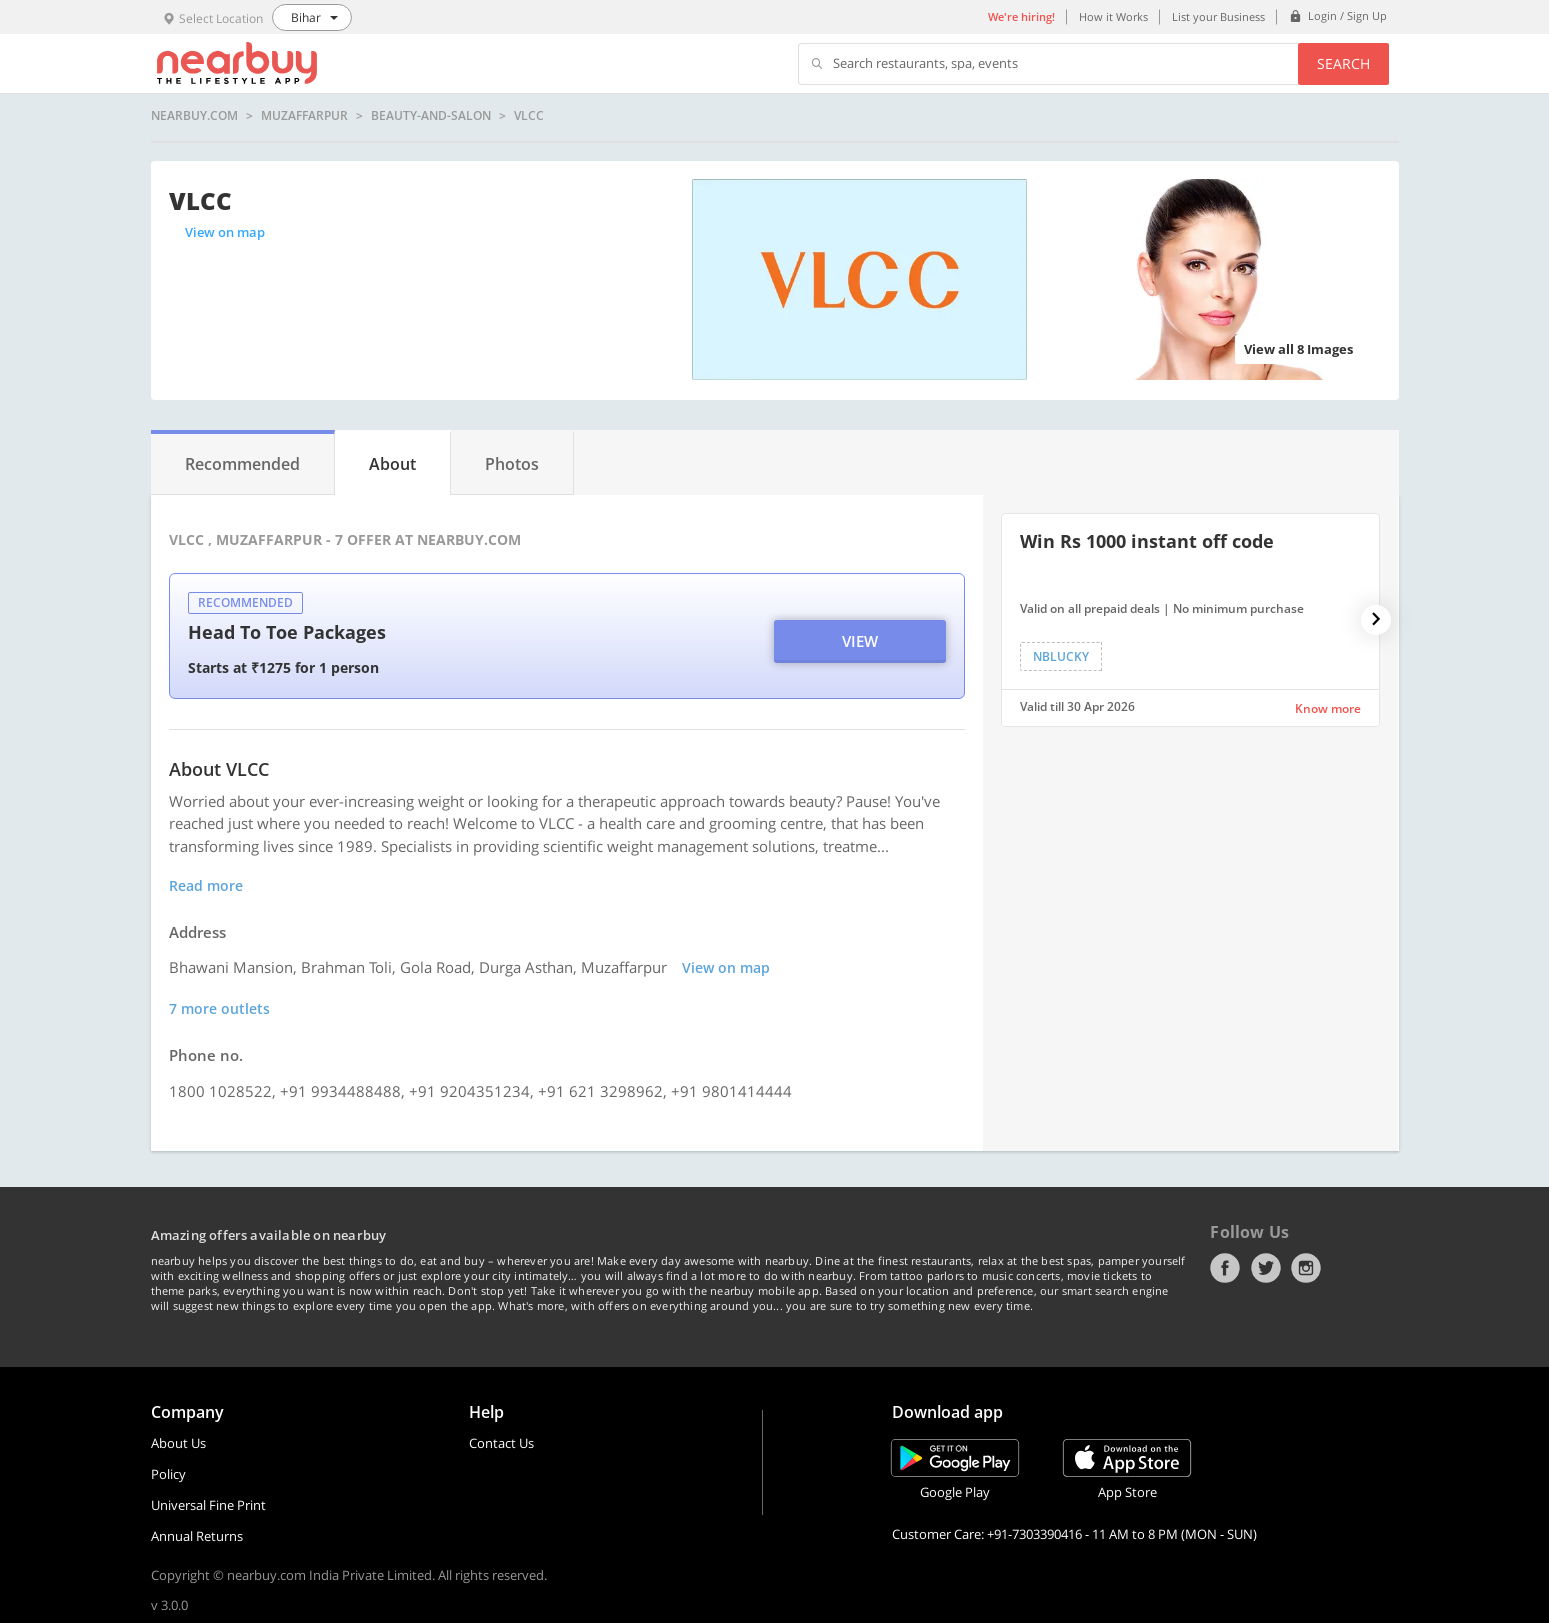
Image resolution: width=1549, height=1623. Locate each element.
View (860, 641)
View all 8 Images (1298, 349)
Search (1343, 63)
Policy (168, 1474)
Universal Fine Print (208, 1505)
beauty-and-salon (431, 116)
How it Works (1113, 16)
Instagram (1306, 1268)
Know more (1328, 708)
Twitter (1266, 1268)
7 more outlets (219, 1008)
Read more (206, 885)
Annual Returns (197, 1536)
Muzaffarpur (304, 116)
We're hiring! (1021, 16)
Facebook (1225, 1268)
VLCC (529, 116)
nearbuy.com (194, 116)
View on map (225, 232)
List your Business (1218, 16)
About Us (178, 1443)
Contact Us (501, 1443)
